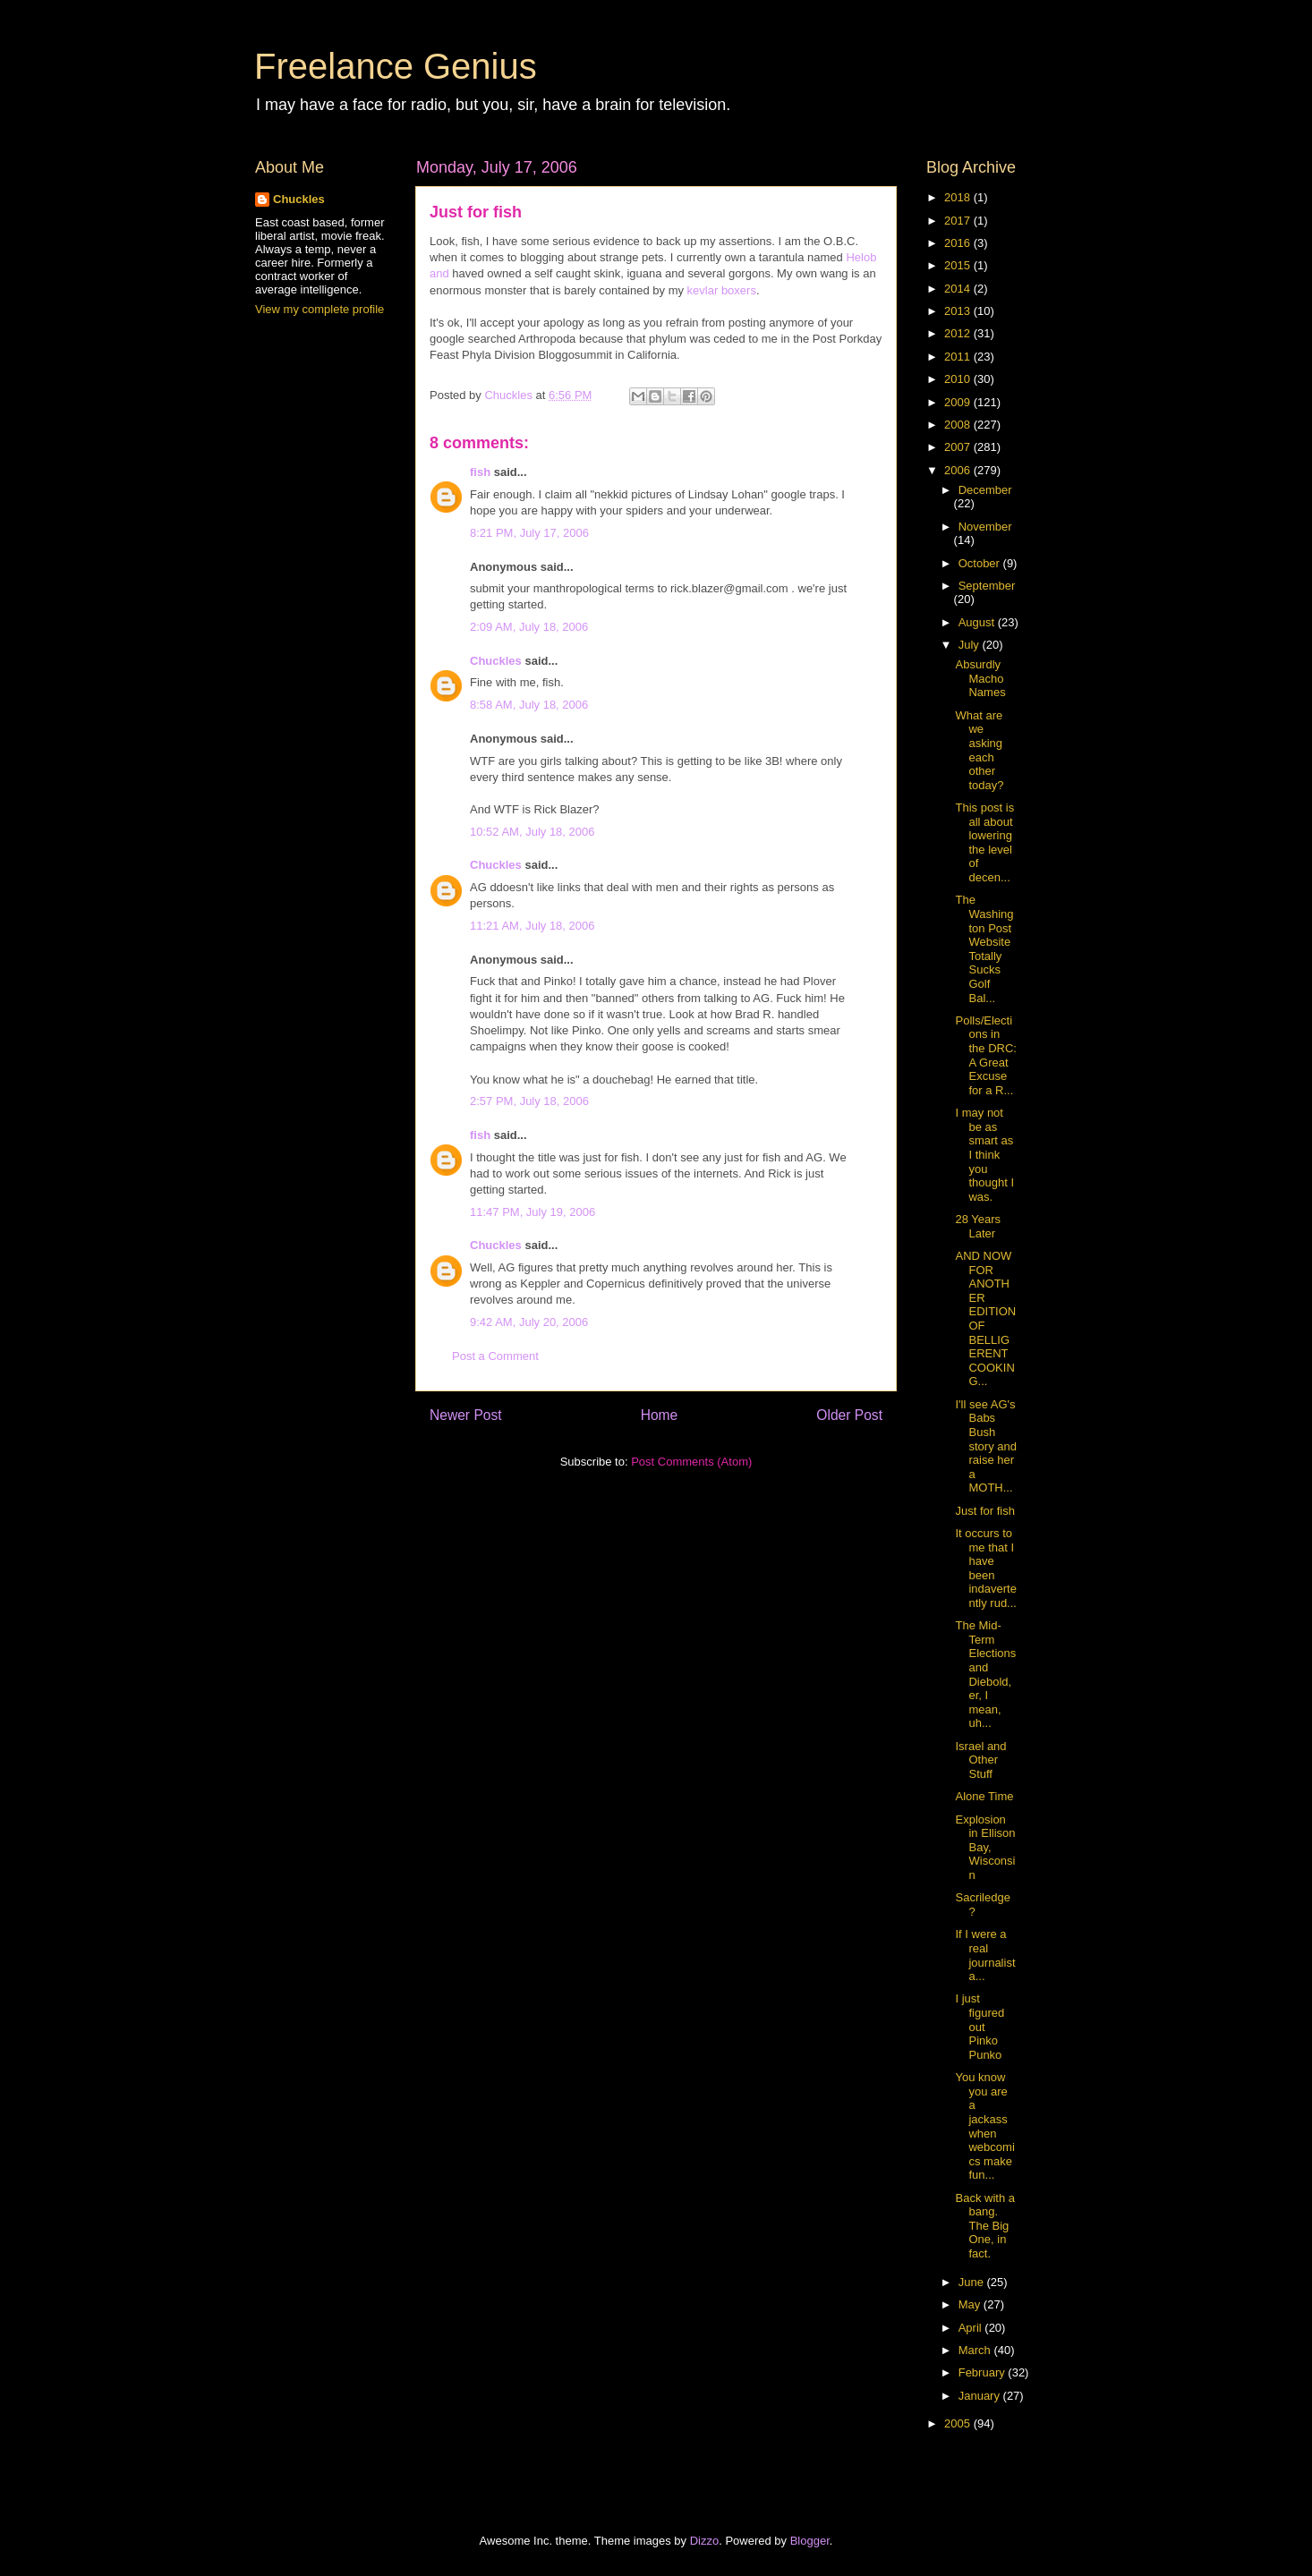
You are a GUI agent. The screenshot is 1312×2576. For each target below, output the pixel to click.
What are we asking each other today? (979, 750)
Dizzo (705, 2540)
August (978, 622)
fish (480, 472)
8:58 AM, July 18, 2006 (529, 704)
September (987, 585)
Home (659, 1415)
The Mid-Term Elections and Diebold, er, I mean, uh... (985, 1674)
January (980, 2395)
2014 (959, 288)
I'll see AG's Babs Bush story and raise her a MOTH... (985, 1446)
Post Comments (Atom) (691, 1461)
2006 (959, 470)
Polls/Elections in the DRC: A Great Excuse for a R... (985, 1055)
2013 (959, 311)
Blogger (810, 2540)
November (985, 526)
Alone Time (984, 1796)
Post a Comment (495, 1356)
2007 (959, 447)
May (971, 2304)
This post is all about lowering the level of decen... (984, 842)
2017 (959, 220)
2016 (959, 243)
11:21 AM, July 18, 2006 (532, 925)
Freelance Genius (395, 66)
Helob (861, 257)
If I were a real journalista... (985, 1955)
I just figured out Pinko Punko (979, 2026)
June (972, 2282)
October (980, 563)
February (983, 2372)
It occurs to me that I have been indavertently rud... (985, 1568)
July (970, 644)
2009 (959, 402)
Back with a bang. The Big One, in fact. (984, 2225)
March (976, 2350)
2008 (959, 424)
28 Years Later (978, 1226)
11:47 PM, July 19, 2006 (532, 1212)
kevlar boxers (721, 290)
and (439, 273)
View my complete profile (319, 309)
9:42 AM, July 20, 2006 (529, 1322)
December (985, 490)
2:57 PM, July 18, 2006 (529, 1101)
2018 (959, 197)
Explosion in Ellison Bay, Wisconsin (985, 1847)
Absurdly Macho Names (980, 678)
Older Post (849, 1415)
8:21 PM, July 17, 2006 (529, 533)
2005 (959, 2423)
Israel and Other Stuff (980, 1760)
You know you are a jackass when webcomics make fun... (984, 2125)
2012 (959, 333)
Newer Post (466, 1415)
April (971, 2327)
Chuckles (496, 660)
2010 (959, 379)
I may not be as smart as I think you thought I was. (984, 1154)
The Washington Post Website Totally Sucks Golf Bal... (984, 948)
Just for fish (984, 1511)
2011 (959, 356)
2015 (959, 265)
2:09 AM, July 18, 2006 (529, 626)
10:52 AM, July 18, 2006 (532, 831)
